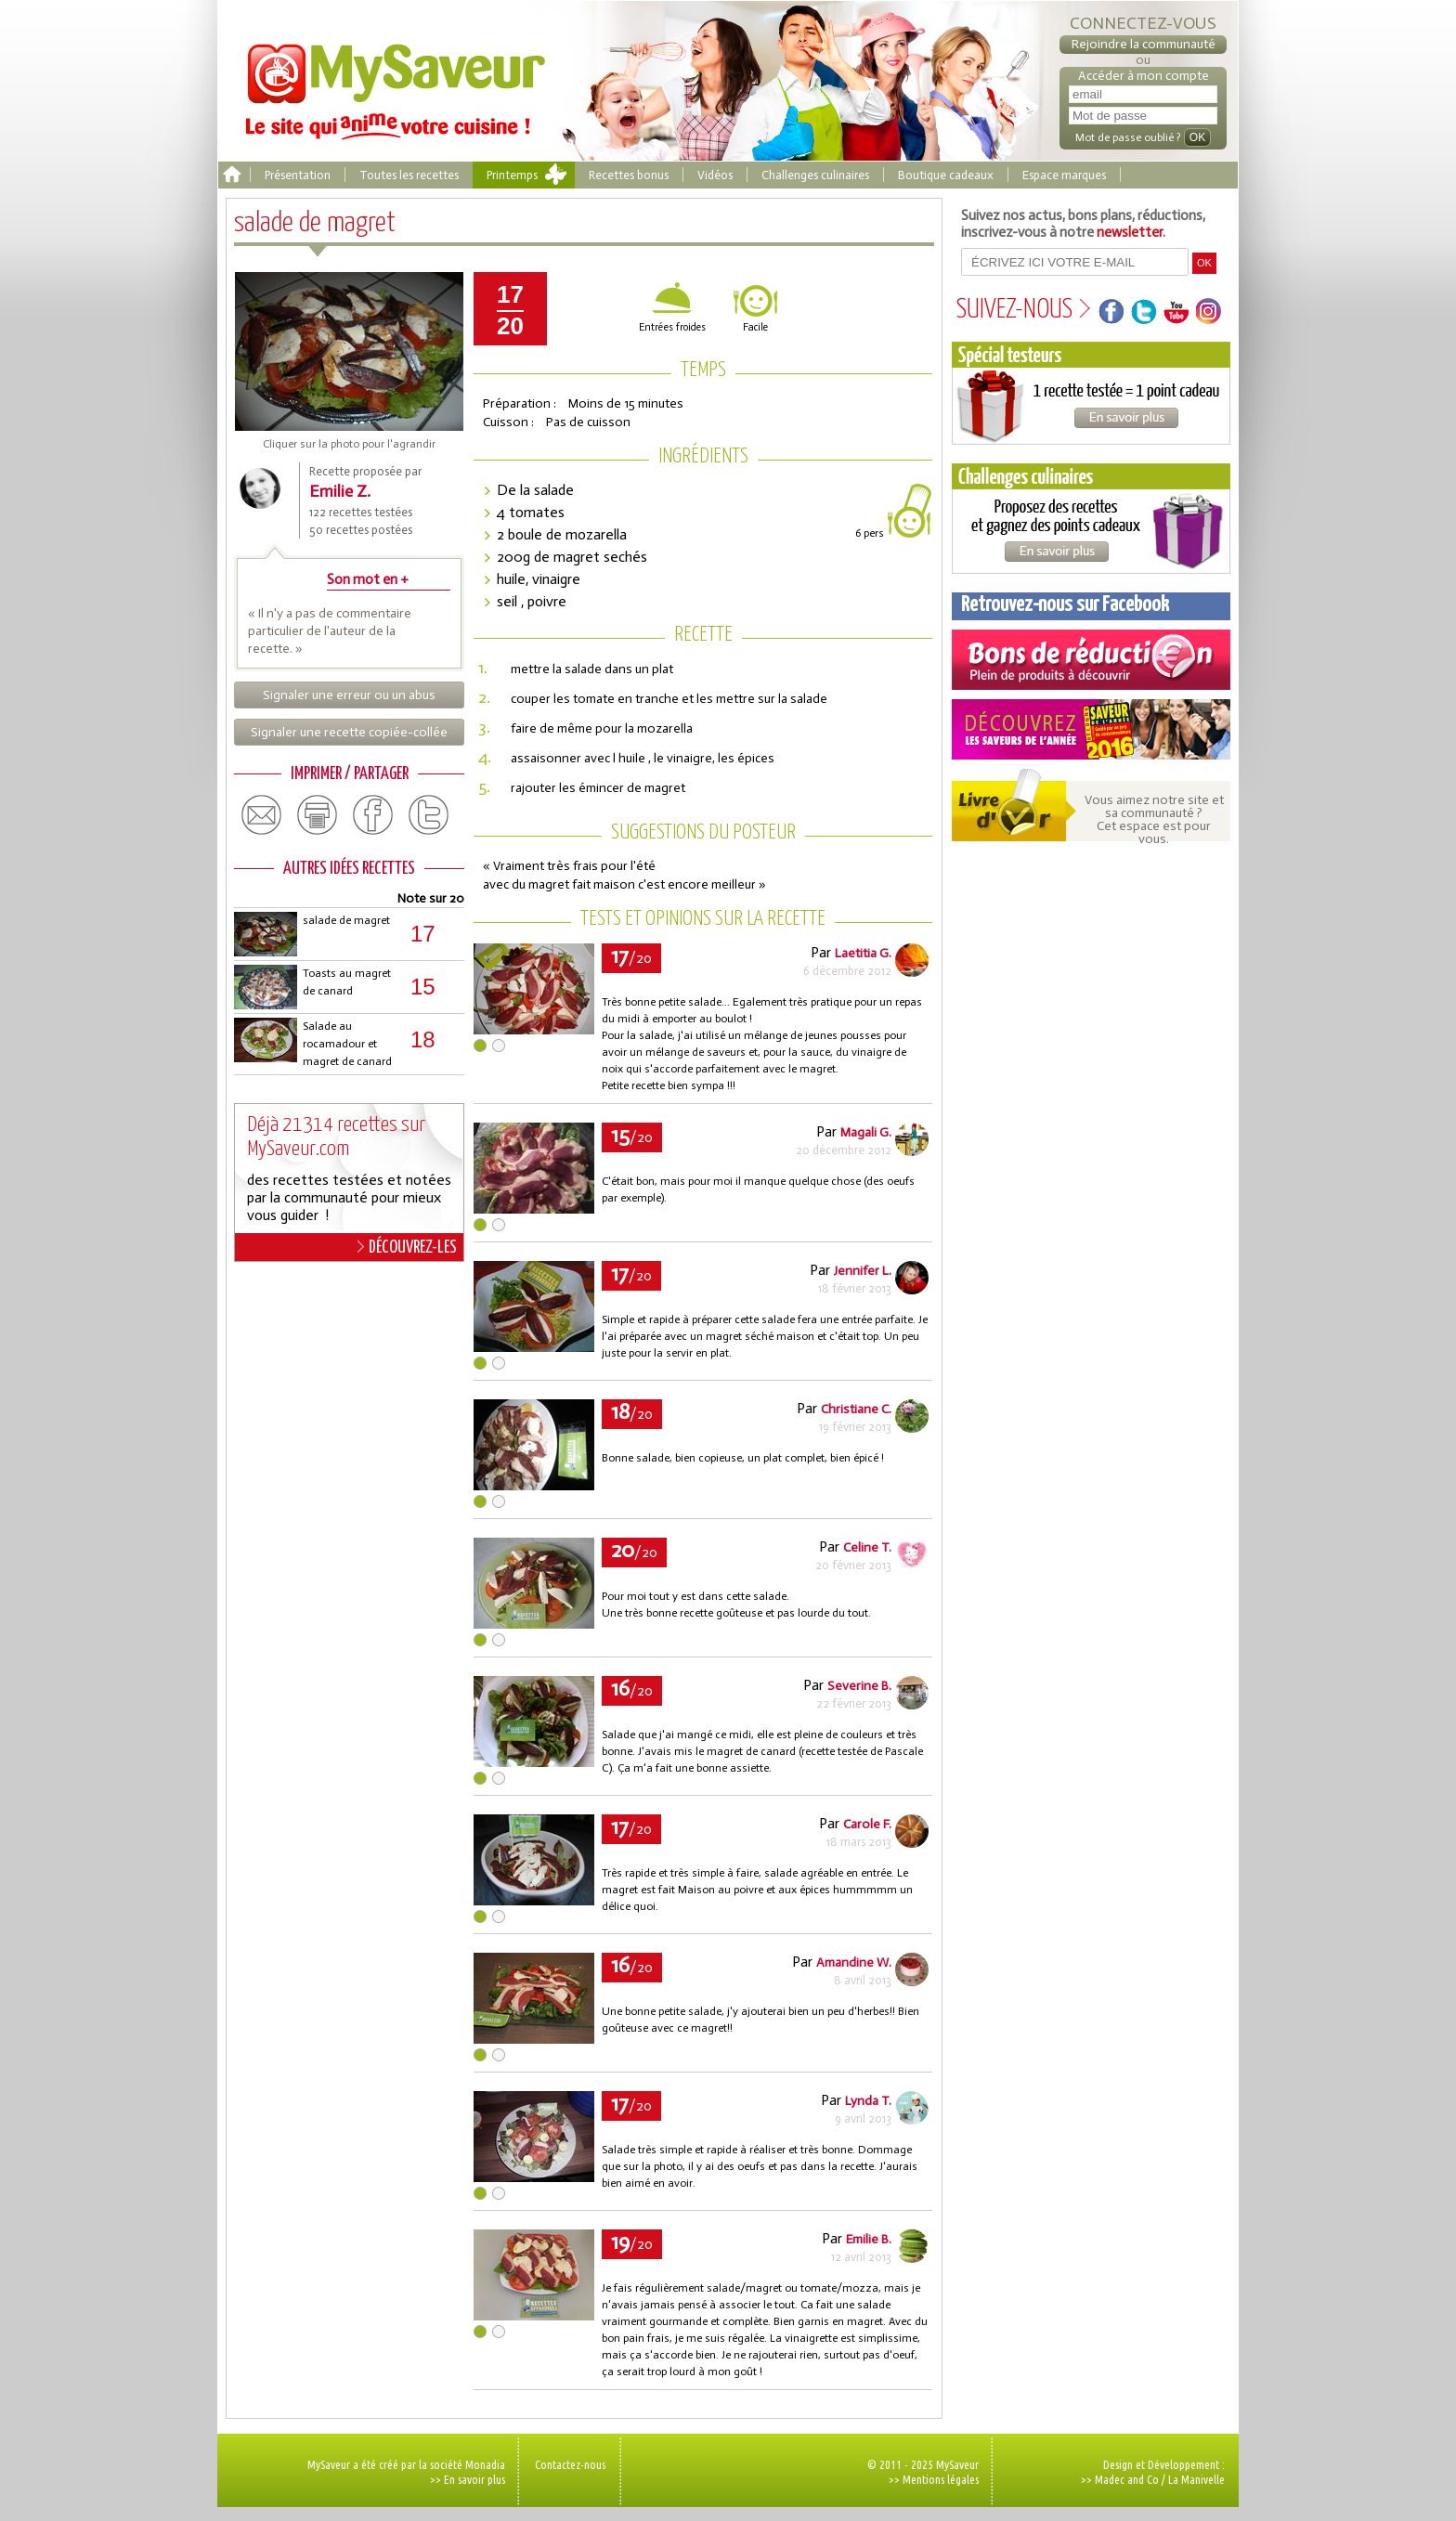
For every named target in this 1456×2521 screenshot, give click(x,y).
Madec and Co (1127, 2479)
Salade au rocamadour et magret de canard (347, 1044)
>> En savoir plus (467, 2479)
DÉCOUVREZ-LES (407, 1247)
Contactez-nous (570, 2464)
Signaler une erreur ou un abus (349, 695)
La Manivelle (1196, 2479)
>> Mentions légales (934, 2479)
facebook (373, 815)
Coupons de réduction (1091, 660)
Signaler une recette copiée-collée (349, 732)
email (261, 815)
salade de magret (346, 920)
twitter (429, 815)
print (317, 815)
